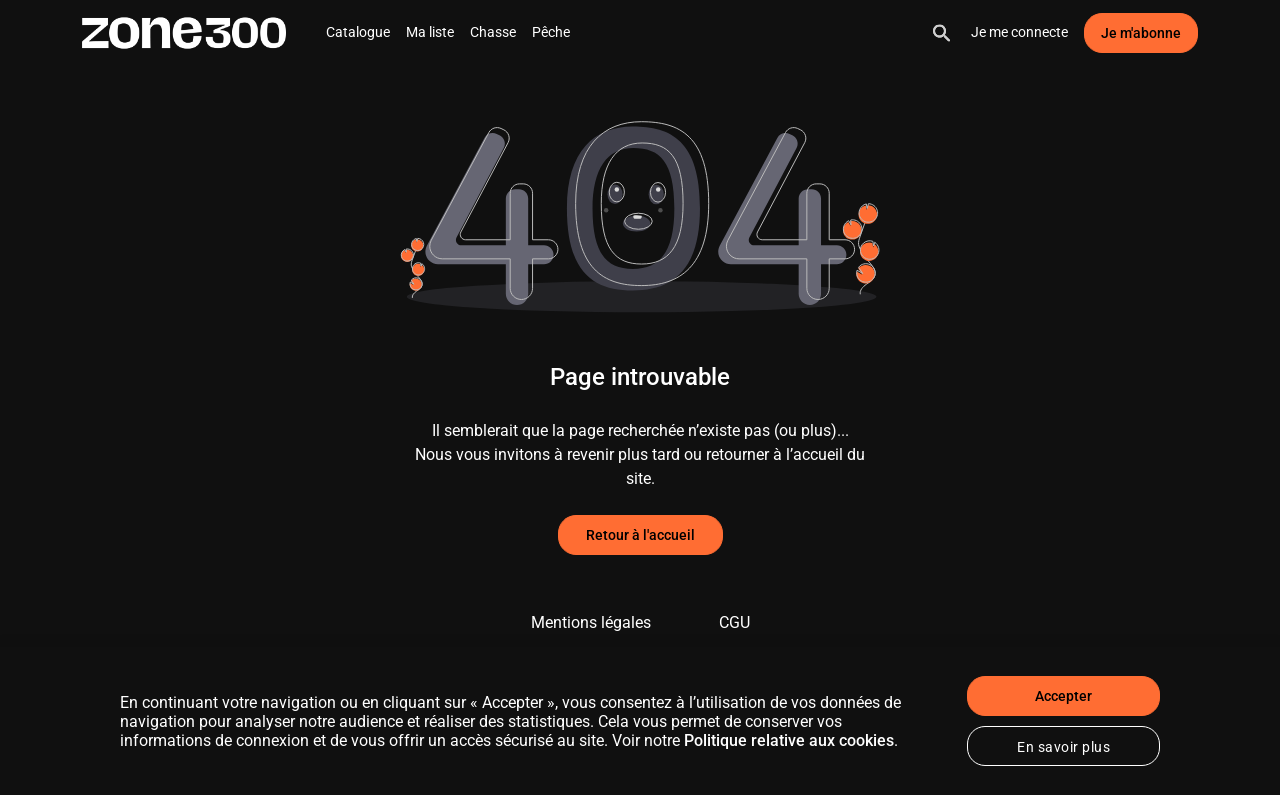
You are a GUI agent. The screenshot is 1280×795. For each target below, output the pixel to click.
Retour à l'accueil (640, 535)
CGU (734, 622)
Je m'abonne (1141, 33)
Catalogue (358, 32)
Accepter (1063, 696)
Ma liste (430, 32)
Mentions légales (591, 622)
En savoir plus (1063, 747)
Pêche (551, 32)
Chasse (493, 32)
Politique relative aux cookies (789, 740)
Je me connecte (1019, 32)
